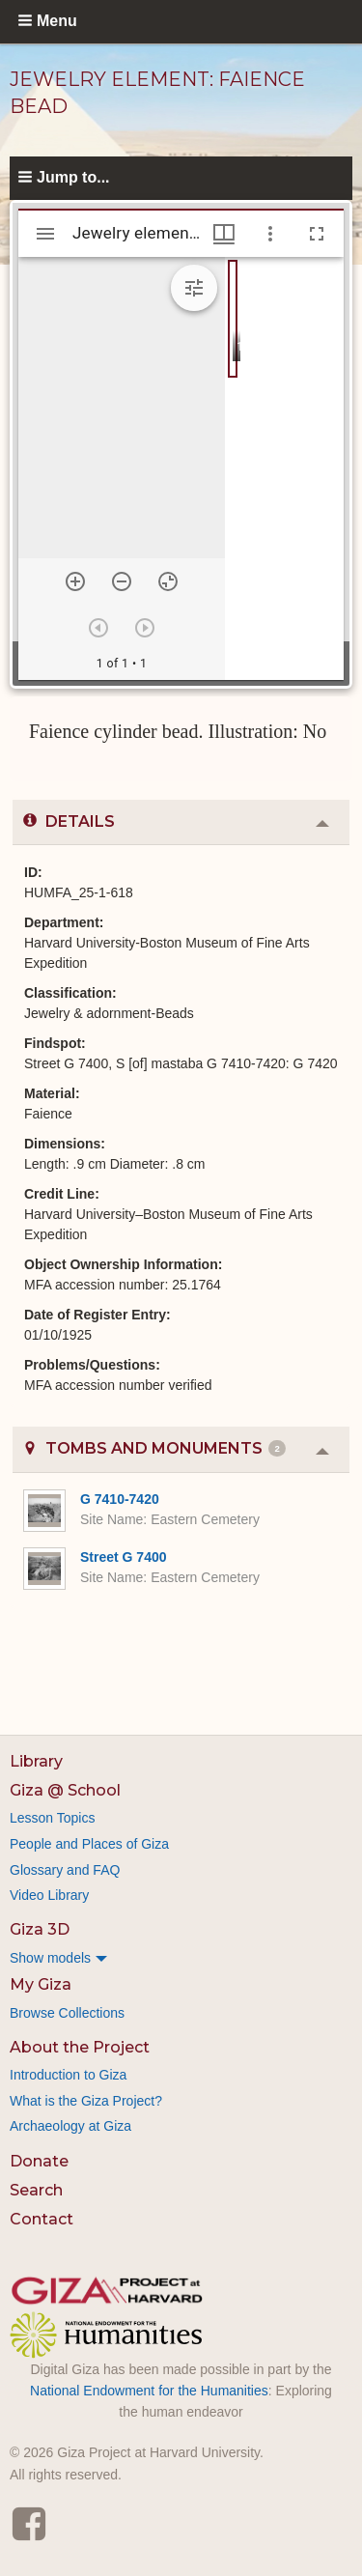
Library (36, 1761)
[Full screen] (316, 234)
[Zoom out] (121, 581)
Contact (41, 2219)
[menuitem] (181, 1958)
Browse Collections (67, 2013)
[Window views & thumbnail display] (224, 234)
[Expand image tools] (194, 288)
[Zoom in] (75, 581)
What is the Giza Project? (86, 2101)
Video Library (49, 1895)
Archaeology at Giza (70, 2126)
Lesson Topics (52, 1818)
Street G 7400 (123, 1557)
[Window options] (270, 234)
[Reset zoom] (168, 581)
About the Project (80, 2047)
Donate (39, 2161)
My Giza (40, 1984)
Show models (50, 1958)
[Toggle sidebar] (45, 234)
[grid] (284, 468)
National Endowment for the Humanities (149, 2390)
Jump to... (73, 177)
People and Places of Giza (89, 1844)
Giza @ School (65, 1790)
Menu (57, 21)
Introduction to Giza (68, 2074)
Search (36, 2190)
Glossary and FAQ (65, 1870)
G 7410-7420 (119, 1499)
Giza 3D (40, 1929)
